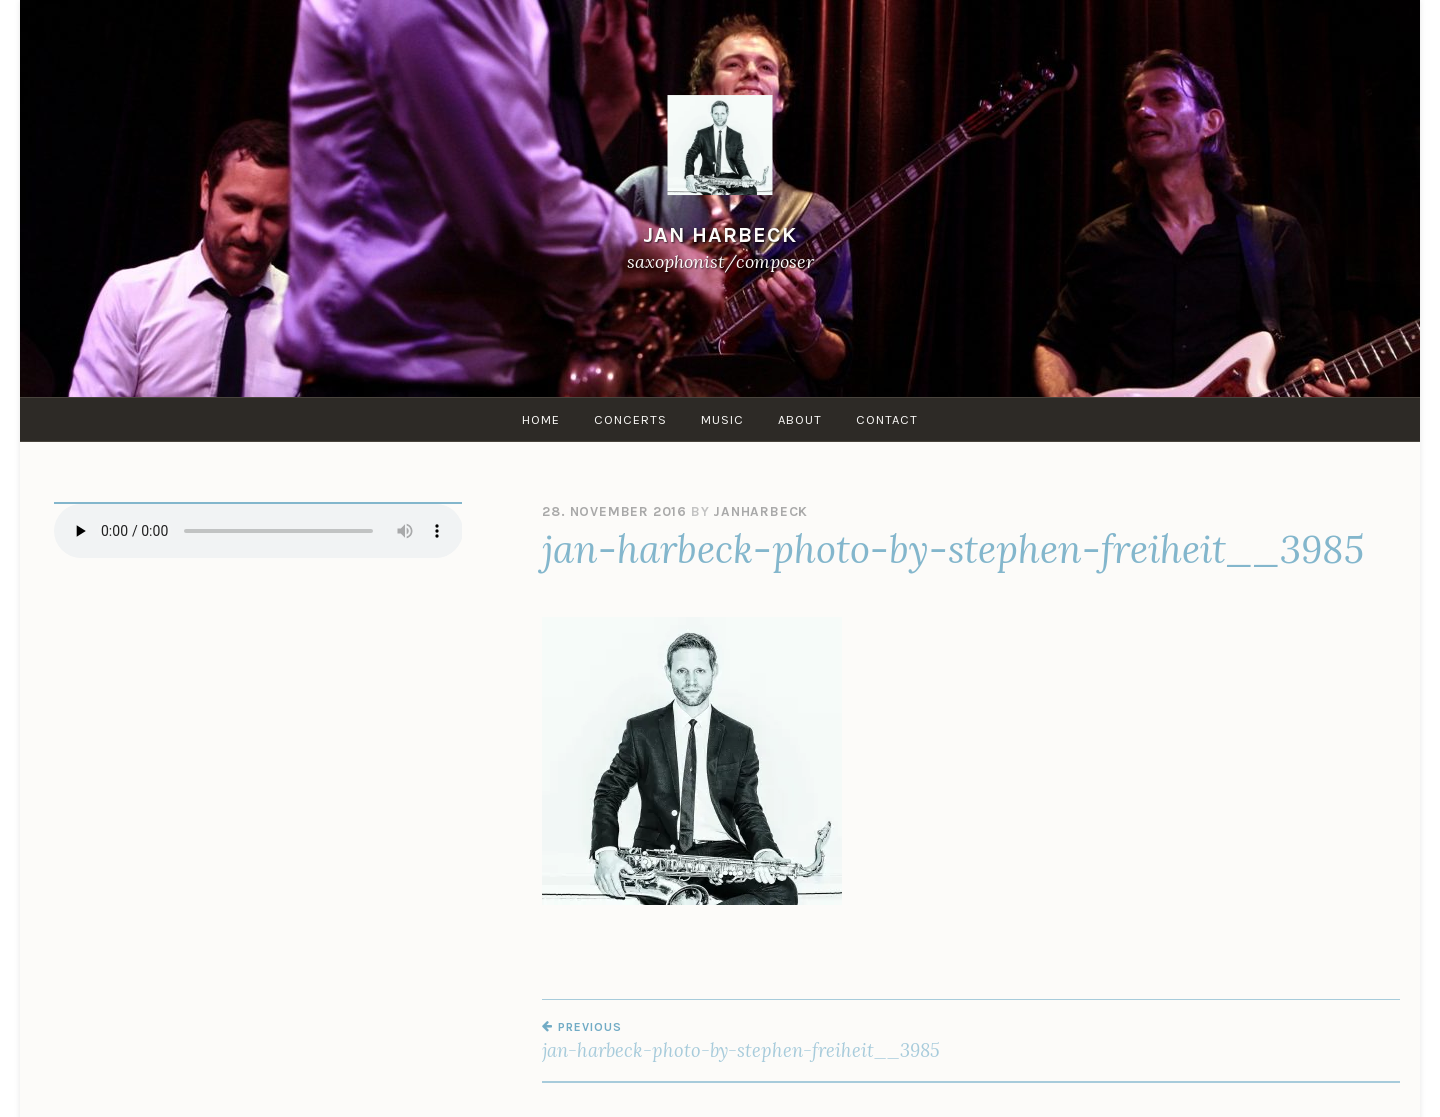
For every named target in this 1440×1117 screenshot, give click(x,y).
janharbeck (760, 511)
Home (541, 419)
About (800, 419)
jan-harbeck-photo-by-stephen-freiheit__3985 (756, 1041)
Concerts (630, 419)
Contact (887, 419)
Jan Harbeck (720, 234)
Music (722, 419)
